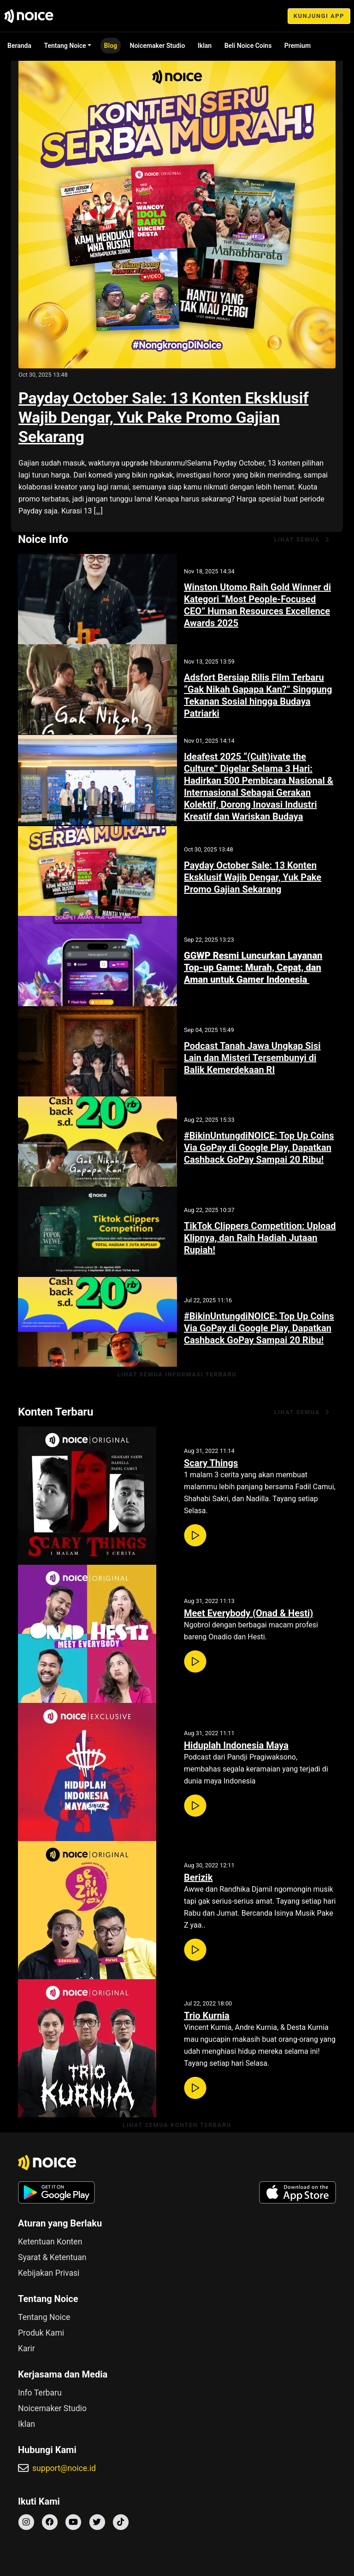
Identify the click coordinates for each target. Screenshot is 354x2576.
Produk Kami (41, 2332)
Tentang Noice (65, 45)
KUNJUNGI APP (319, 15)
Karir (26, 2348)
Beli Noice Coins (248, 45)
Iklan (205, 45)
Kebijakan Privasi (48, 2273)
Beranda (19, 45)
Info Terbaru (40, 2392)
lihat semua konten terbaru (177, 2124)
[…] (98, 511)
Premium (297, 45)
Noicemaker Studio (157, 45)
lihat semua (302, 539)
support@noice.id (64, 2468)
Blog (110, 45)
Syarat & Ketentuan (52, 2257)
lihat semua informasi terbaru (176, 1374)
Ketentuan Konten (50, 2241)
